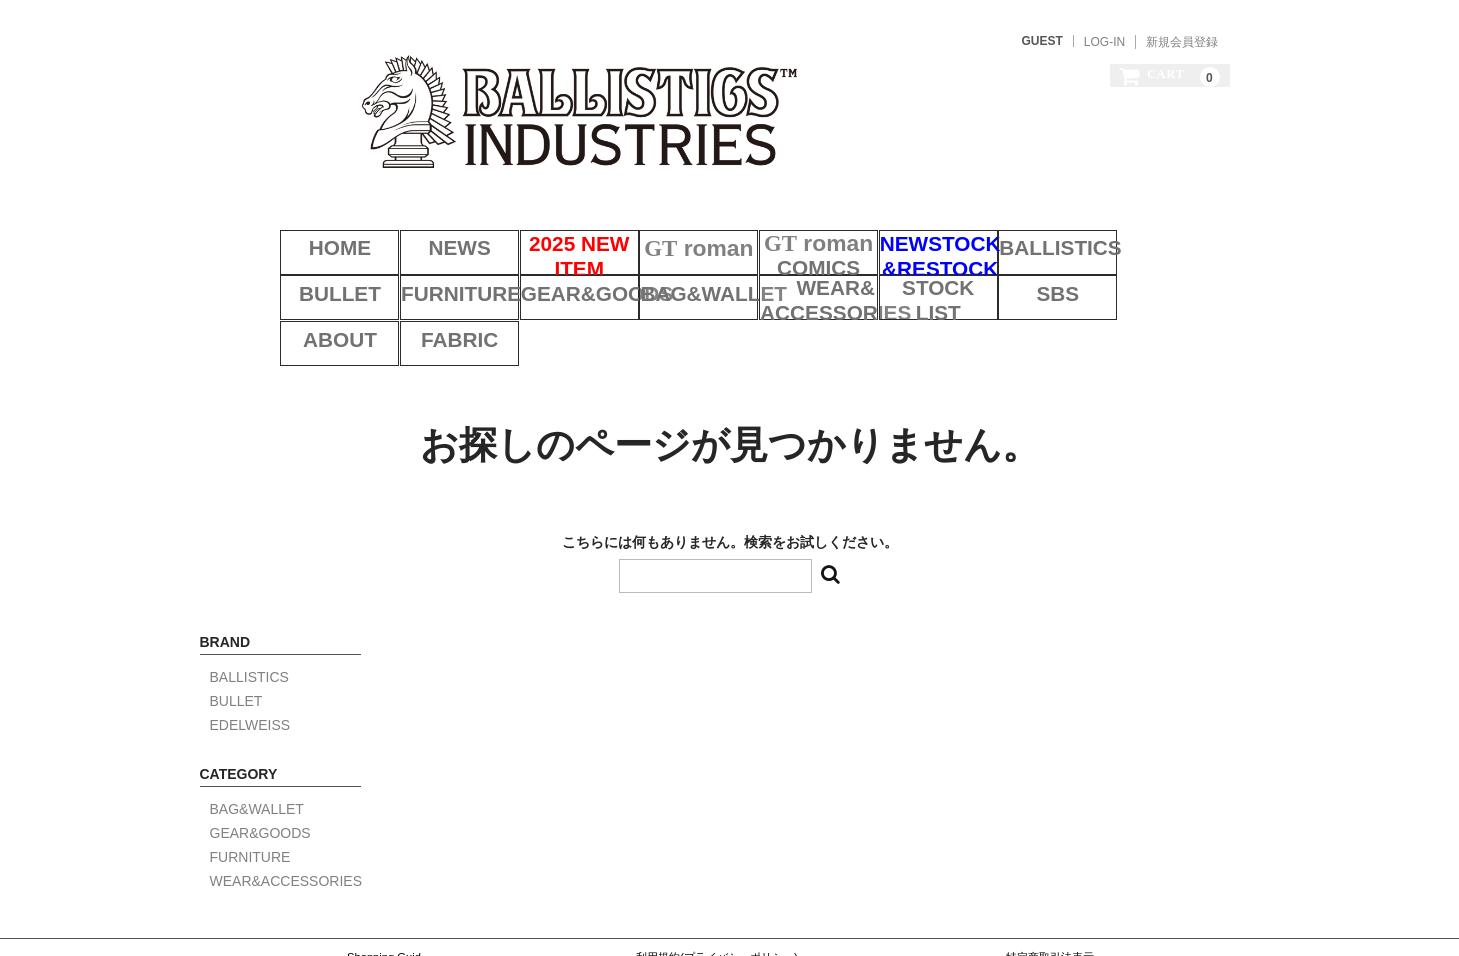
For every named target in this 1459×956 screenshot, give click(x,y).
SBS (917, 269)
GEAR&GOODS (417, 269)
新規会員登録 (1182, 42)
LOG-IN (1104, 42)
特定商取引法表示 (1050, 873)
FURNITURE (292, 269)
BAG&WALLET (542, 269)
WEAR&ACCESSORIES (667, 269)
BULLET (1167, 218)
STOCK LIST (792, 269)
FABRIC (1167, 269)
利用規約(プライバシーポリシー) (716, 873)
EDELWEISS (250, 641)
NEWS (417, 218)
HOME (292, 218)
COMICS (792, 218)
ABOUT (1041, 269)
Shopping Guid (384, 873)
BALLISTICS (1042, 218)
